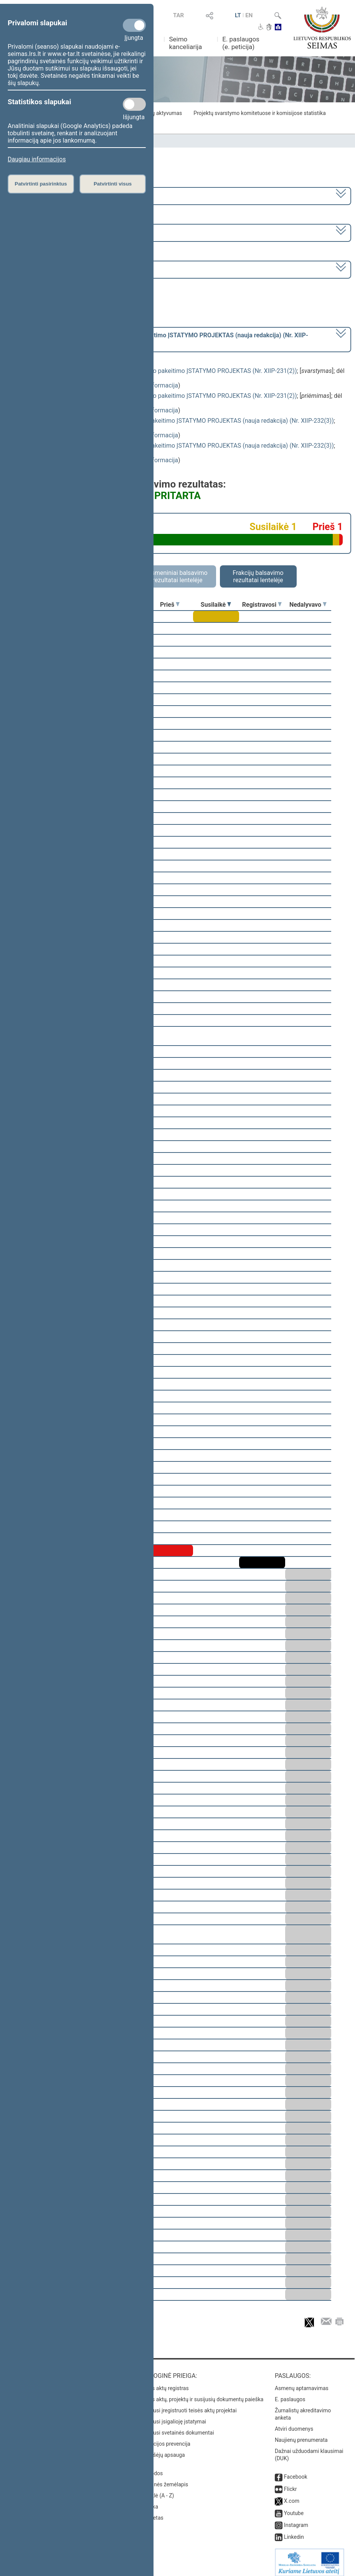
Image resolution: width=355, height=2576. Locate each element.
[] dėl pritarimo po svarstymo (158, 339)
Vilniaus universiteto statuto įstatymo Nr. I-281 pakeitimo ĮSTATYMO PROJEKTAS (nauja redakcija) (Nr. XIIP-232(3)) (177, 420)
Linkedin (294, 2531)
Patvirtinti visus (113, 184)
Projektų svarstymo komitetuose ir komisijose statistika (259, 113)
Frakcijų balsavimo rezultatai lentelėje (258, 576)
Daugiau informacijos (37, 159)
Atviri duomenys (294, 2423)
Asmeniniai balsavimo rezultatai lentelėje (177, 576)
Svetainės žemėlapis (163, 2479)
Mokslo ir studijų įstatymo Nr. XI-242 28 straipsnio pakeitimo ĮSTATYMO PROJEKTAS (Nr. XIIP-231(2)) (159, 370)
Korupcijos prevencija (164, 2438)
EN (249, 15)
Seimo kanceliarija (185, 43)
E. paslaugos (290, 2394)
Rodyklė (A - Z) (156, 2490)
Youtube (294, 2508)
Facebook (295, 2471)
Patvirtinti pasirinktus (41, 184)
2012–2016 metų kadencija (45, 195)
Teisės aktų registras (164, 2383)
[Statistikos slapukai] (134, 104)
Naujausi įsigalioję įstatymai (172, 2416)
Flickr (290, 2484)
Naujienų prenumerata (301, 2435)
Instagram (296, 2520)
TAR (178, 15)
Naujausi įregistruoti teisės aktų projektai (188, 2405)
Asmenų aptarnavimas (302, 2383)
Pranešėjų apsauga (162, 2449)
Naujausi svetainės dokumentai (176, 2427)
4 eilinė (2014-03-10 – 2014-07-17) (55, 232)
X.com (291, 2495)
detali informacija (154, 385)
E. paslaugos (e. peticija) (240, 43)
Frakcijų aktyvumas (159, 113)
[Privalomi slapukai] (134, 25)
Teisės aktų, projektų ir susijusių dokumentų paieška (201, 2394)
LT (238, 15)
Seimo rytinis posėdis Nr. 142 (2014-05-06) (66, 269)
